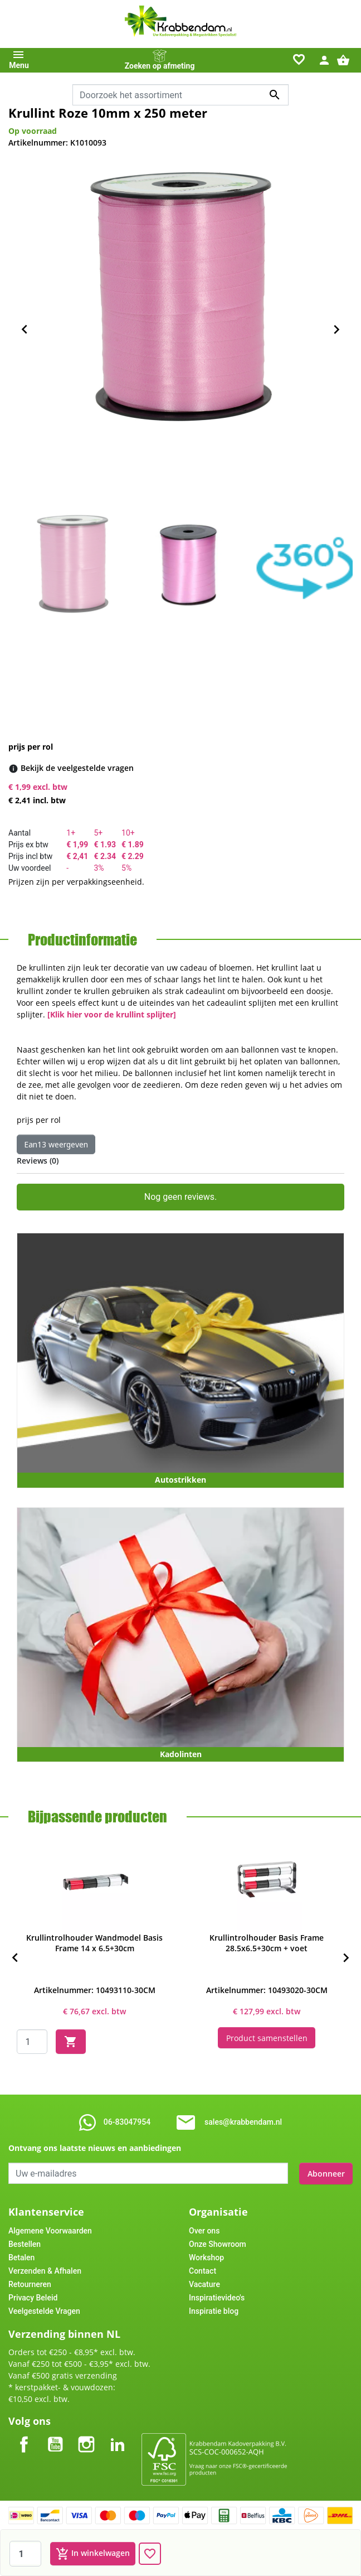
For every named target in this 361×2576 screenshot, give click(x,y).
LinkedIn (117, 2435)
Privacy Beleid (32, 2297)
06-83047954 (127, 2121)
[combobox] (180, 94)
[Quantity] (32, 2041)
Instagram (86, 2435)
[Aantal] (25, 2553)
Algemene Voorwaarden (50, 2230)
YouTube (55, 2435)
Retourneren (29, 2283)
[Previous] (15, 1958)
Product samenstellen (267, 2037)
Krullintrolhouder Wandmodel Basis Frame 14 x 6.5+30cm (94, 1942)
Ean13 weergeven (56, 1144)
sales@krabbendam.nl (243, 2121)
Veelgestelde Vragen (44, 2310)
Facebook (24, 2435)
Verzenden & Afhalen (44, 2270)
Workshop (206, 2256)
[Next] (346, 1958)
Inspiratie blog (213, 2310)
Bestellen (24, 2243)
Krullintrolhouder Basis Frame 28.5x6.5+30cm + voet (266, 1942)
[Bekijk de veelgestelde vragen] (77, 768)
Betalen (21, 2256)
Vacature (204, 2283)
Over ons (204, 2230)
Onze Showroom (217, 2243)
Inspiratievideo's (217, 2297)
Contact (202, 2270)
